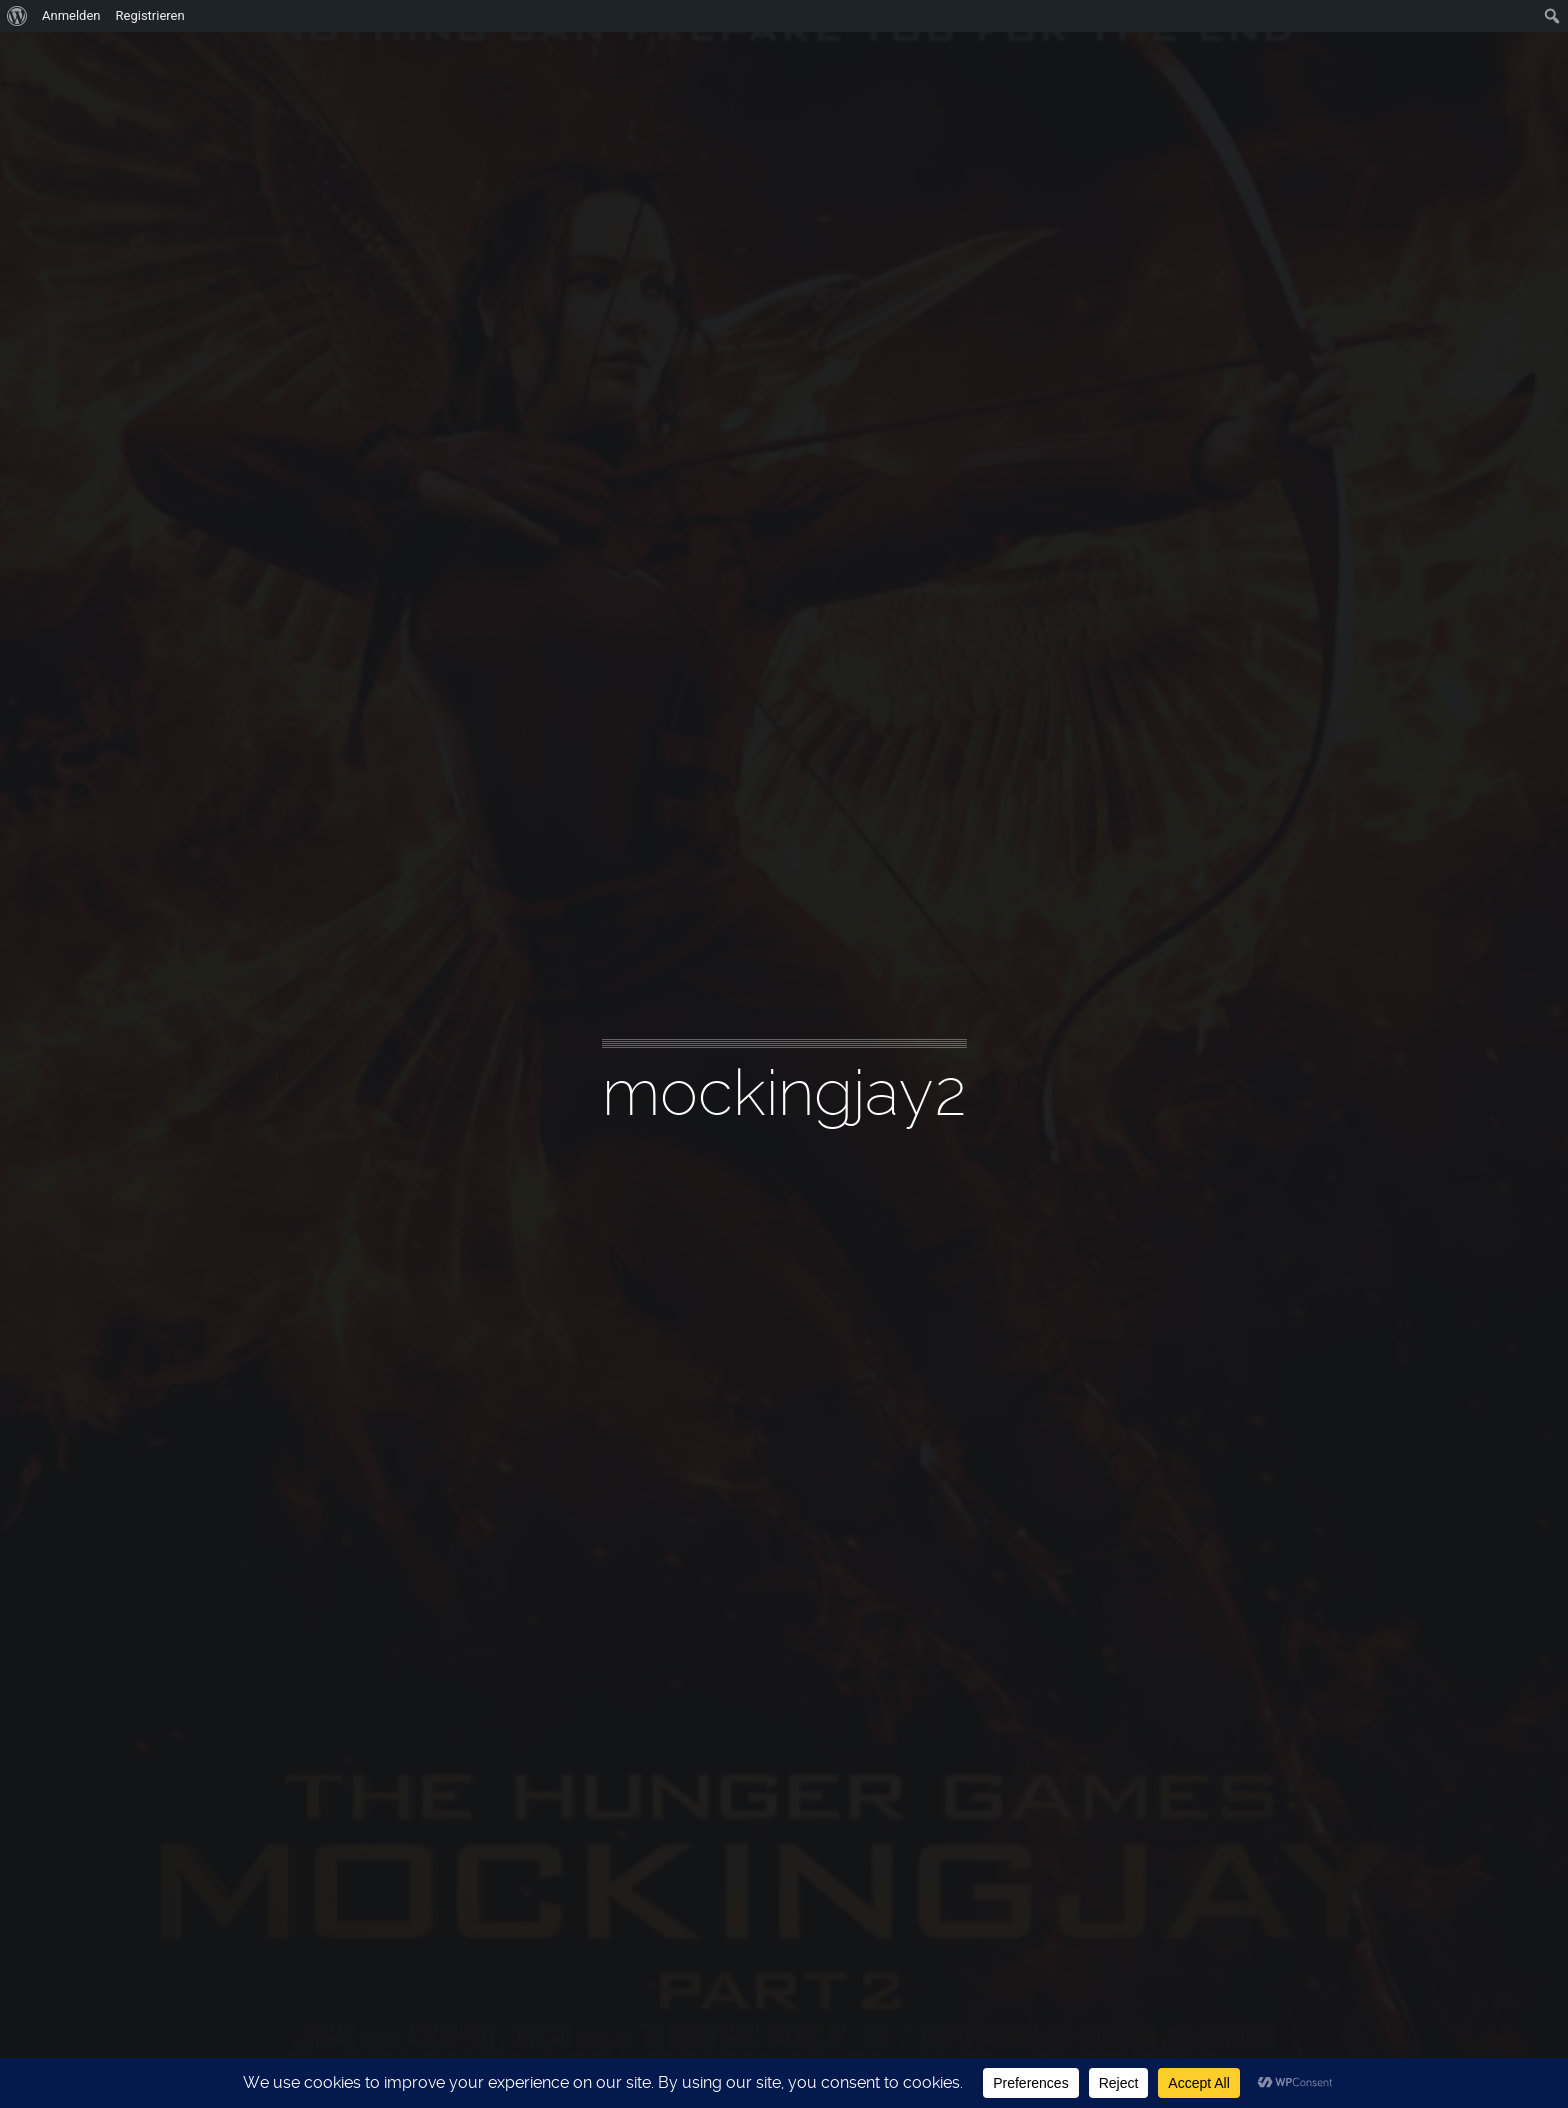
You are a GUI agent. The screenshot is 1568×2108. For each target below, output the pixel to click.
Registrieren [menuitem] (150, 15)
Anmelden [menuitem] (71, 15)
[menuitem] (17, 16)
